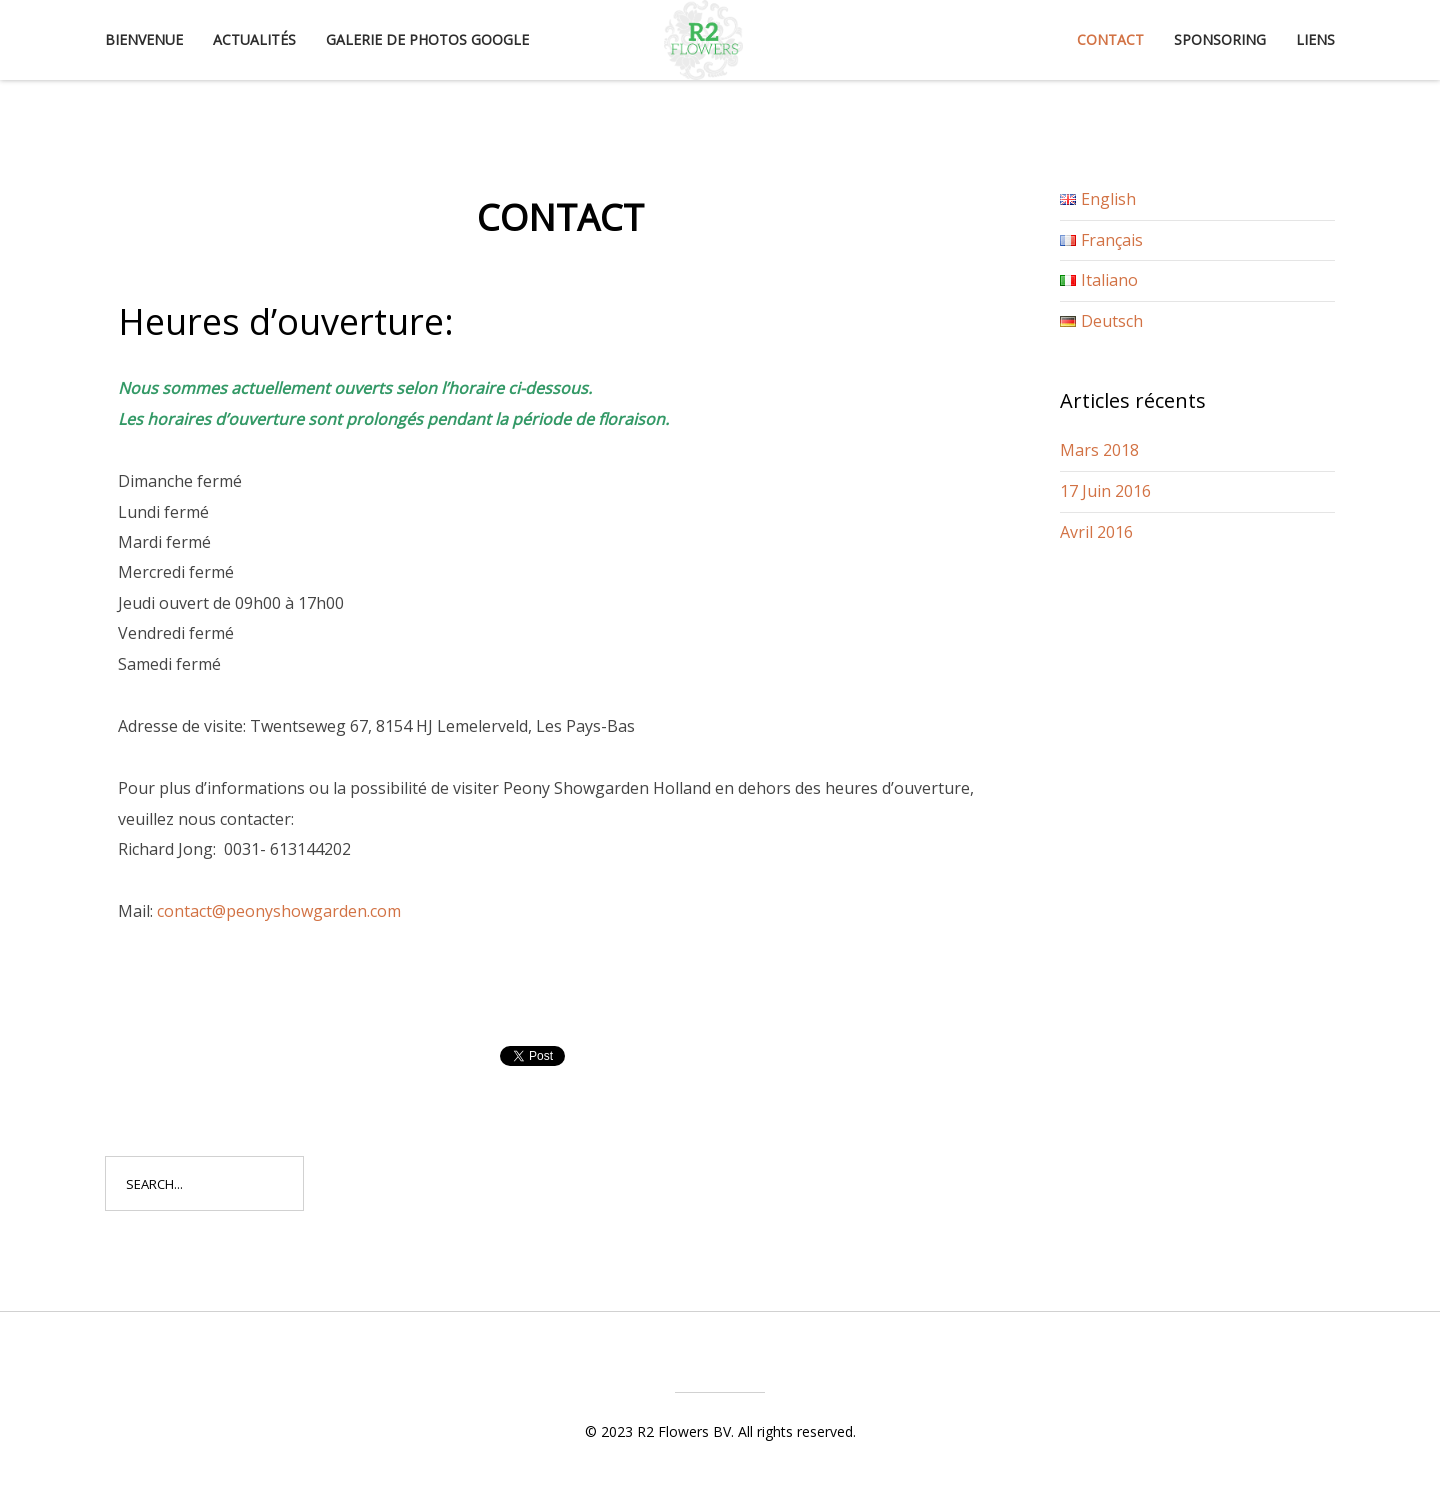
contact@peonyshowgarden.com (279, 911)
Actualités (254, 39)
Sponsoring (1220, 39)
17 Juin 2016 (1105, 491)
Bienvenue (144, 39)
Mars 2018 (1099, 450)
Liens (1315, 39)
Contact (1110, 39)
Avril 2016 (1096, 532)
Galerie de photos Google (427, 39)
